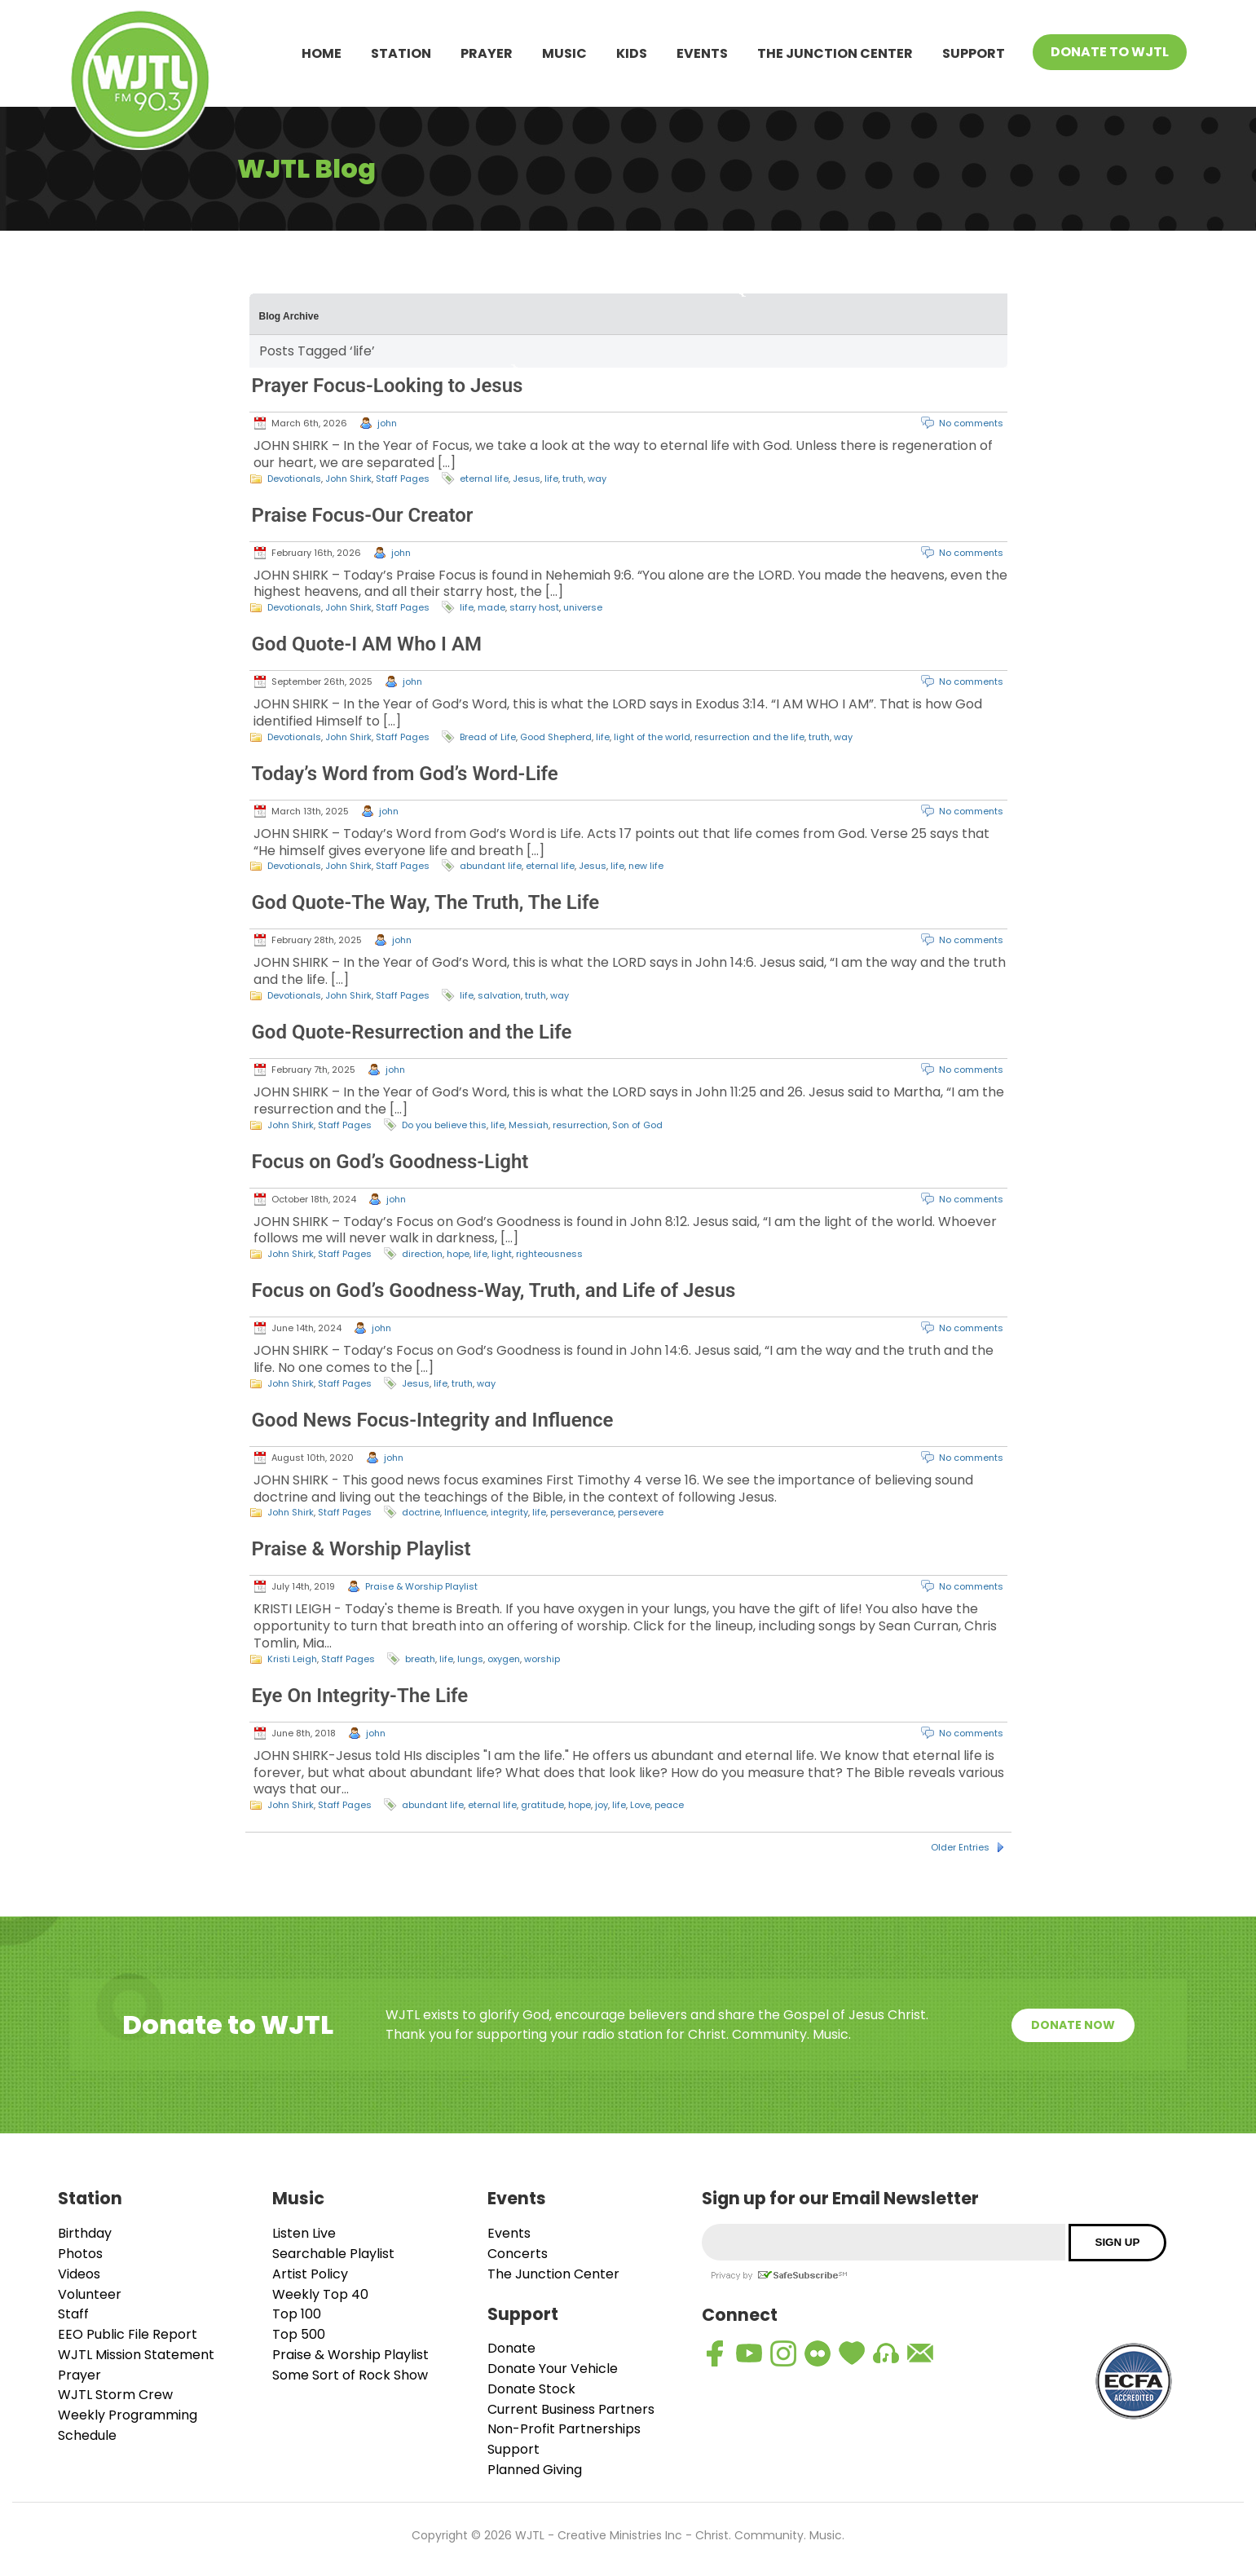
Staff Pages (403, 478)
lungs (470, 1658)
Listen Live (304, 2233)
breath (420, 1658)
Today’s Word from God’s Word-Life (405, 773)
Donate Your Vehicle (552, 2368)
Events (702, 53)
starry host (534, 607)
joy (601, 1804)
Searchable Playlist (333, 2253)
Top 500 (298, 2334)
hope (458, 1253)
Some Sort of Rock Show (350, 2375)
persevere (640, 1512)
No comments (971, 423)
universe (582, 607)
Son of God (637, 1124)
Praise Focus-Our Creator (363, 515)
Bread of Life (488, 736)
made (491, 607)
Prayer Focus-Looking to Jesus (387, 385)
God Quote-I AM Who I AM (367, 644)
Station (401, 53)
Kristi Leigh (292, 1658)
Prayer (487, 53)
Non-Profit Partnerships (564, 2428)
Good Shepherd (556, 736)
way (597, 478)
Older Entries (960, 1847)
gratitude (542, 1804)
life (551, 478)
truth (573, 478)
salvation (499, 995)
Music (564, 53)
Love (640, 1804)
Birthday (85, 2233)
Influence (465, 1512)
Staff (73, 2314)
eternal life (484, 478)
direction (422, 1253)
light (501, 1253)
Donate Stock (531, 2389)
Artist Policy (310, 2274)
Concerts (517, 2253)
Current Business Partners (570, 2409)
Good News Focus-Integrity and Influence (433, 1420)
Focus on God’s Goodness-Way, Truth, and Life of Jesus (494, 1290)
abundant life (491, 865)
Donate (511, 2348)
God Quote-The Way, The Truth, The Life (426, 902)
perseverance (582, 1512)
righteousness (549, 1253)
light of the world (652, 736)
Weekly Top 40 (320, 2294)
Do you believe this (444, 1124)
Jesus (526, 478)
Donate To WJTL (1110, 51)
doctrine (421, 1512)
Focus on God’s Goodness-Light (390, 1161)
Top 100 (296, 2314)
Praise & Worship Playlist (361, 1548)
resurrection (580, 1124)
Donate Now (1073, 2025)
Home (322, 53)
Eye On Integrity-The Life (360, 1695)
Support (973, 53)
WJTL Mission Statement (136, 2354)
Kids (631, 53)
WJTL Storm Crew (115, 2394)
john (387, 423)
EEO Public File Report (127, 2334)
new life (645, 865)
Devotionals (294, 478)
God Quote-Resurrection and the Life (412, 1032)
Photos (80, 2253)
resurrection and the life (749, 736)
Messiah (529, 1124)
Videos (79, 2274)
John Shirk (348, 478)
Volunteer (89, 2294)
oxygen (503, 1658)
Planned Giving (534, 2469)
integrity (509, 1512)
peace (669, 1804)
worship (542, 1658)
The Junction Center (835, 53)
